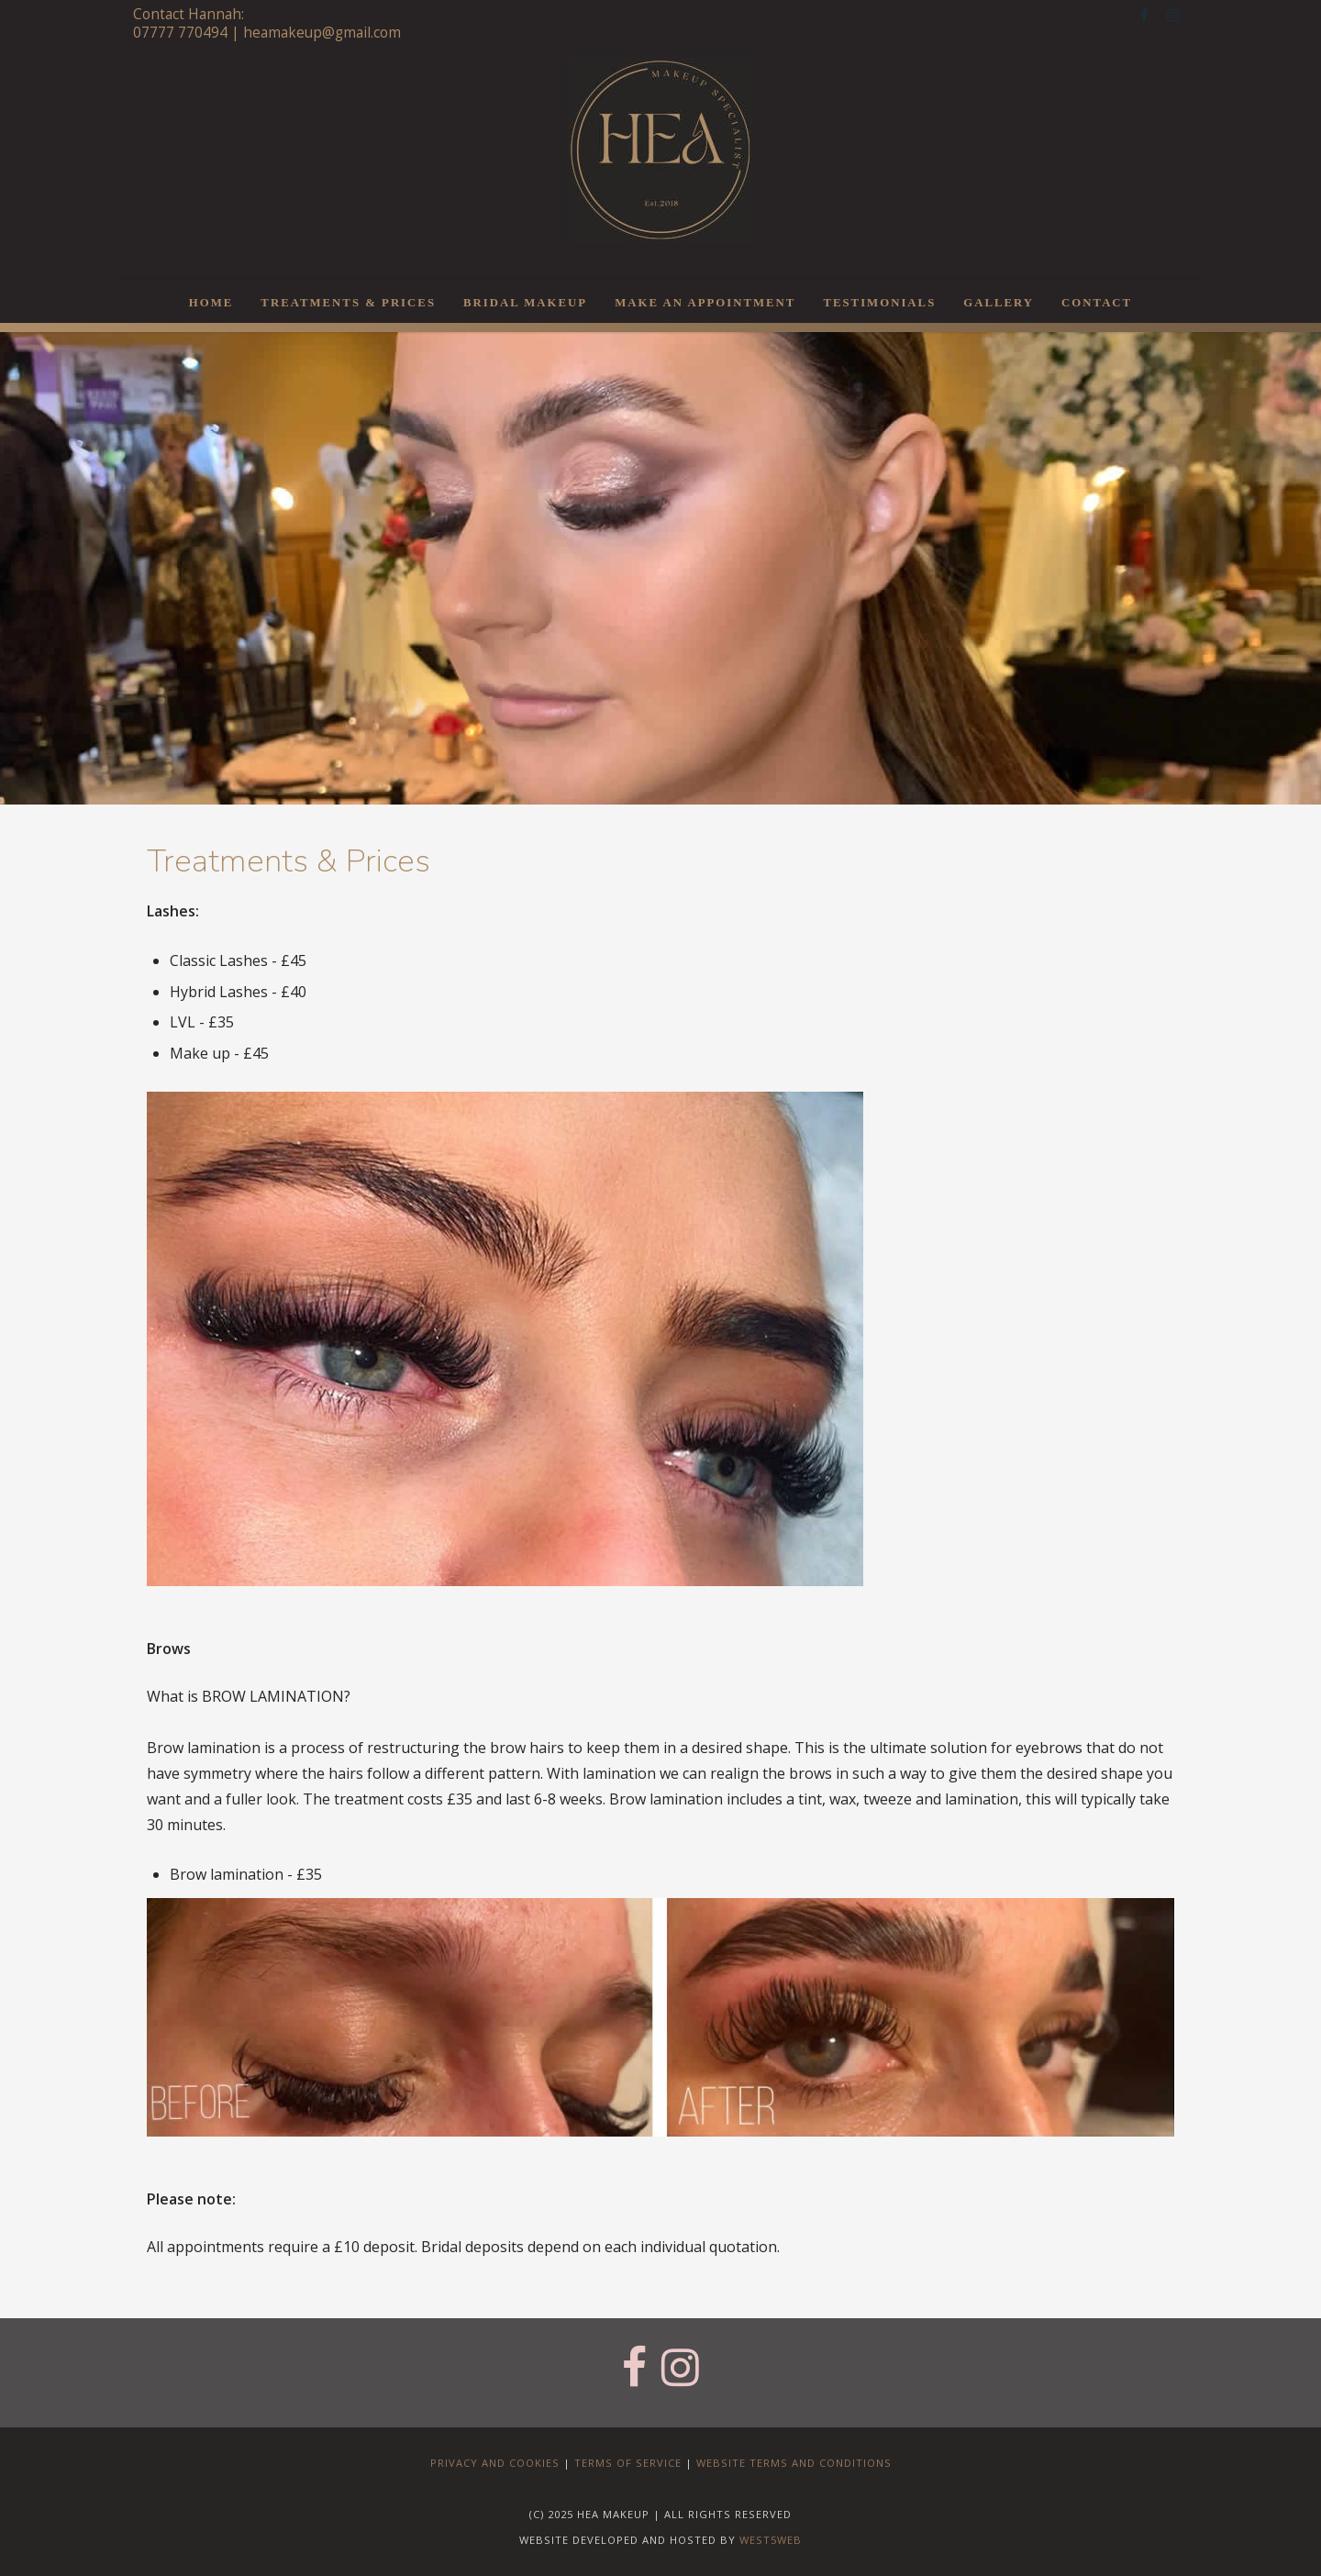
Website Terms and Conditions (794, 2463)
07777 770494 (180, 32)
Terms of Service (628, 2463)
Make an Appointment (705, 302)
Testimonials (879, 302)
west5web (770, 2540)
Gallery (998, 302)
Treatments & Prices (348, 302)
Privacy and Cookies (495, 2463)
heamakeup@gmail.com (322, 32)
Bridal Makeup (525, 302)
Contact (1096, 302)
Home (211, 302)
